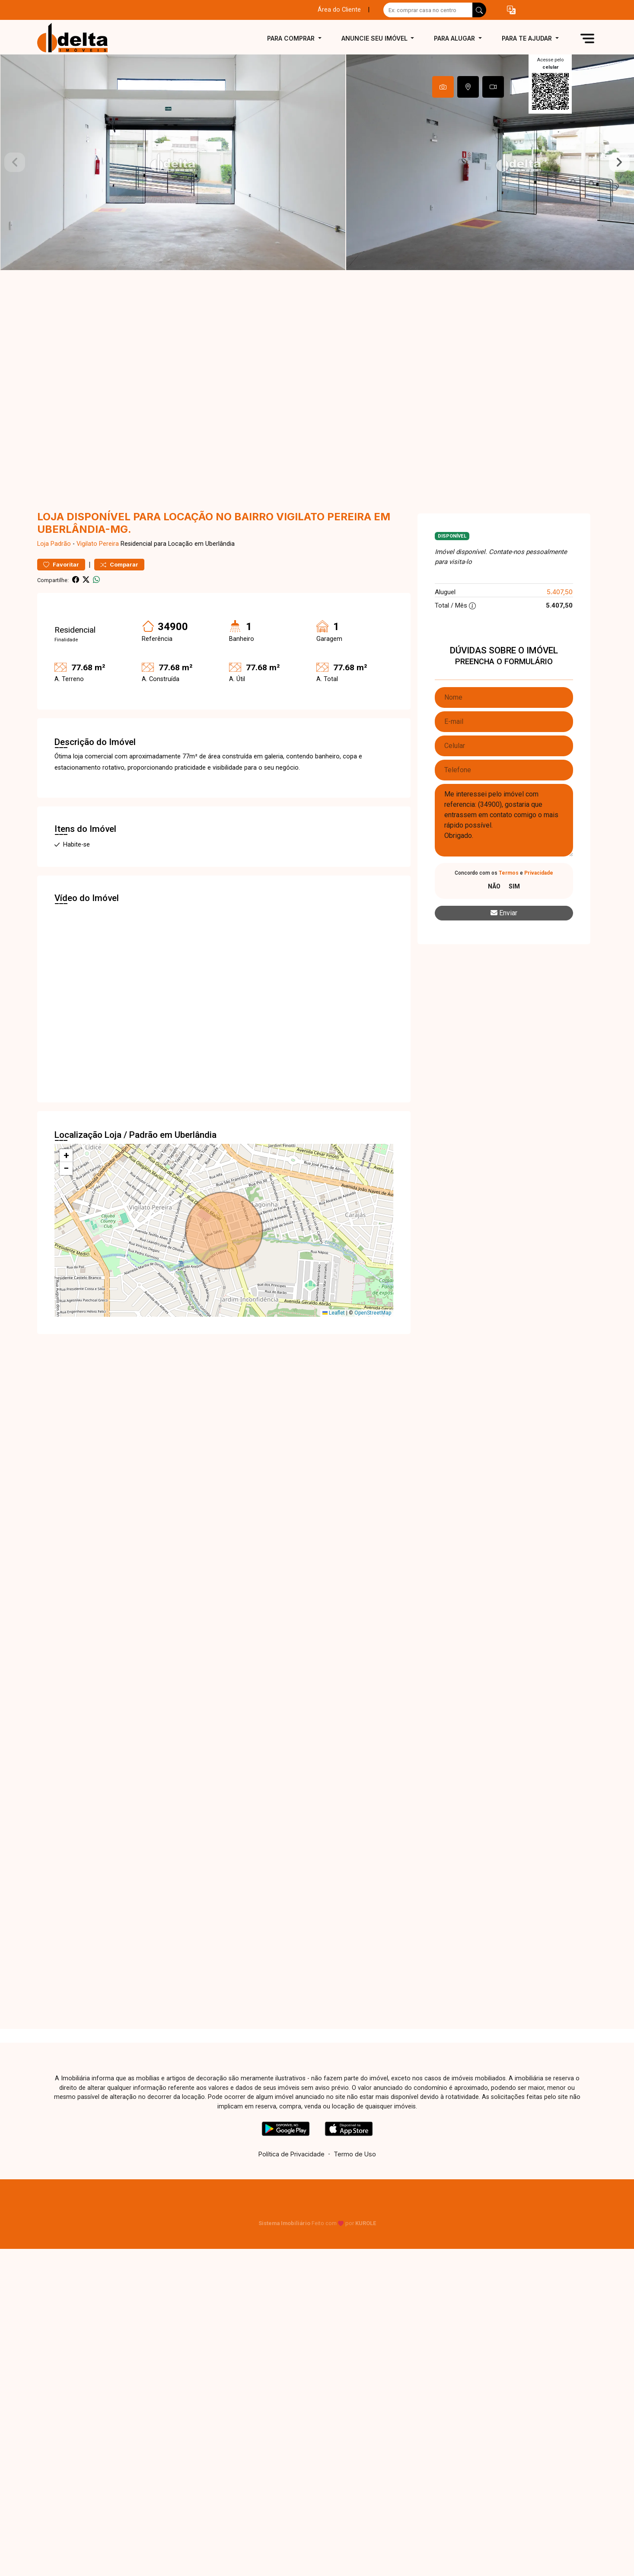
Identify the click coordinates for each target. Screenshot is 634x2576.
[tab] (443, 87)
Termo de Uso (355, 2154)
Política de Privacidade (291, 2154)
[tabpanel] (317, 162)
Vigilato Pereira (97, 544)
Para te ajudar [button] (528, 38)
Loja (43, 544)
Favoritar (61, 564)
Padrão (61, 544)
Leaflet (333, 1313)
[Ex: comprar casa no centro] (428, 10)
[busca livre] (479, 10)
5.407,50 (560, 592)
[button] (511, 10)
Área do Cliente (339, 9)
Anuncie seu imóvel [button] (375, 38)
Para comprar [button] (291, 38)
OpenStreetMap (372, 1313)
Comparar (119, 564)
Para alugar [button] (455, 38)
